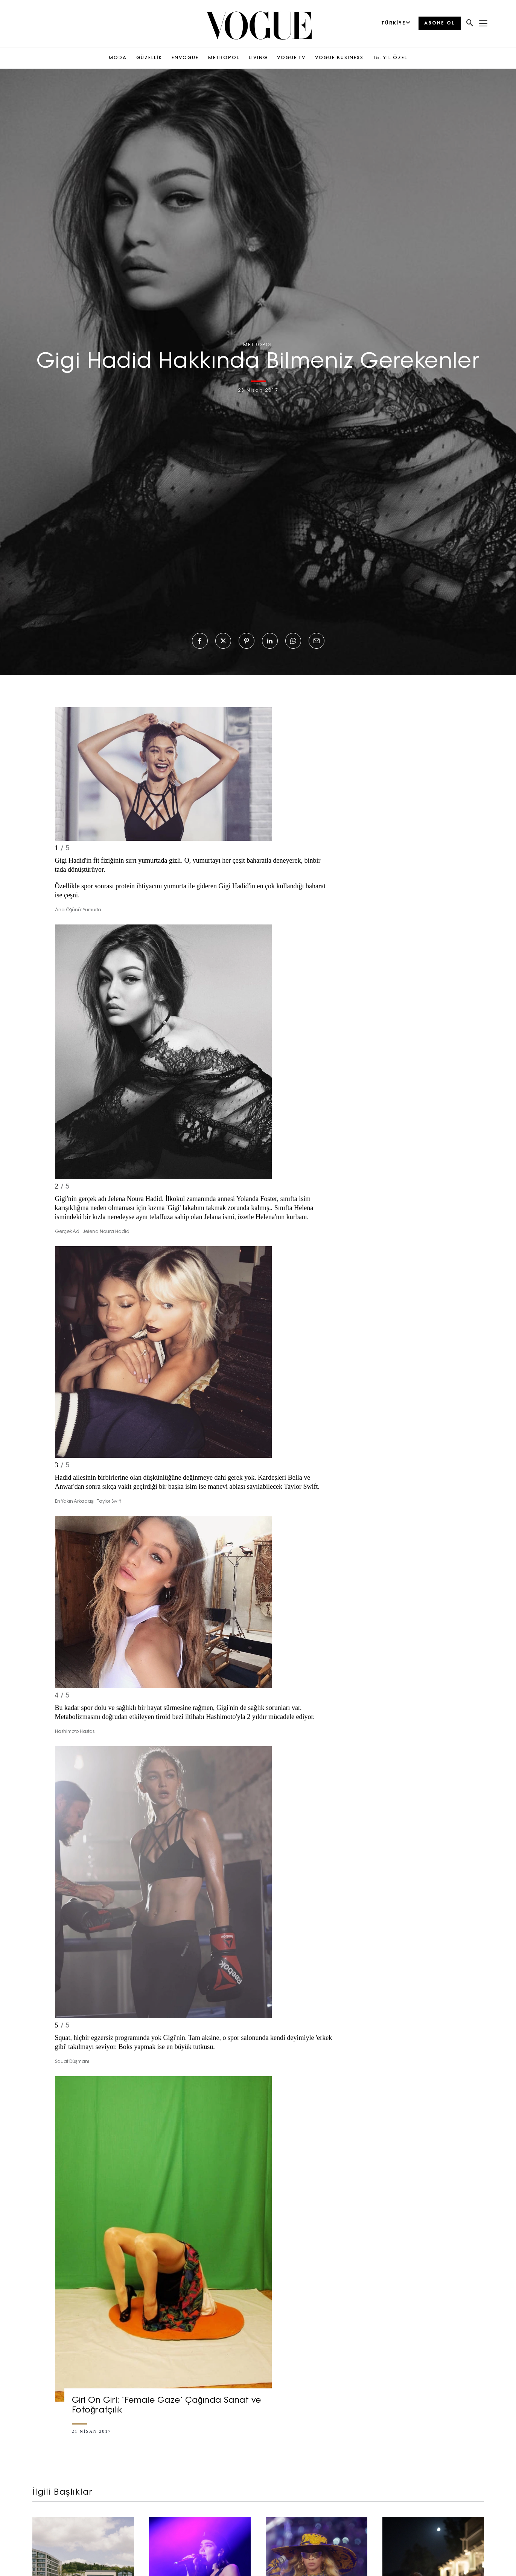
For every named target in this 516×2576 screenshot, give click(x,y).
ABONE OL (439, 23)
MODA (118, 58)
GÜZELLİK (149, 58)
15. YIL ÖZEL (390, 58)
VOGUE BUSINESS (339, 58)
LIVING (258, 58)
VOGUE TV (291, 58)
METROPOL (223, 58)
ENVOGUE (185, 58)
